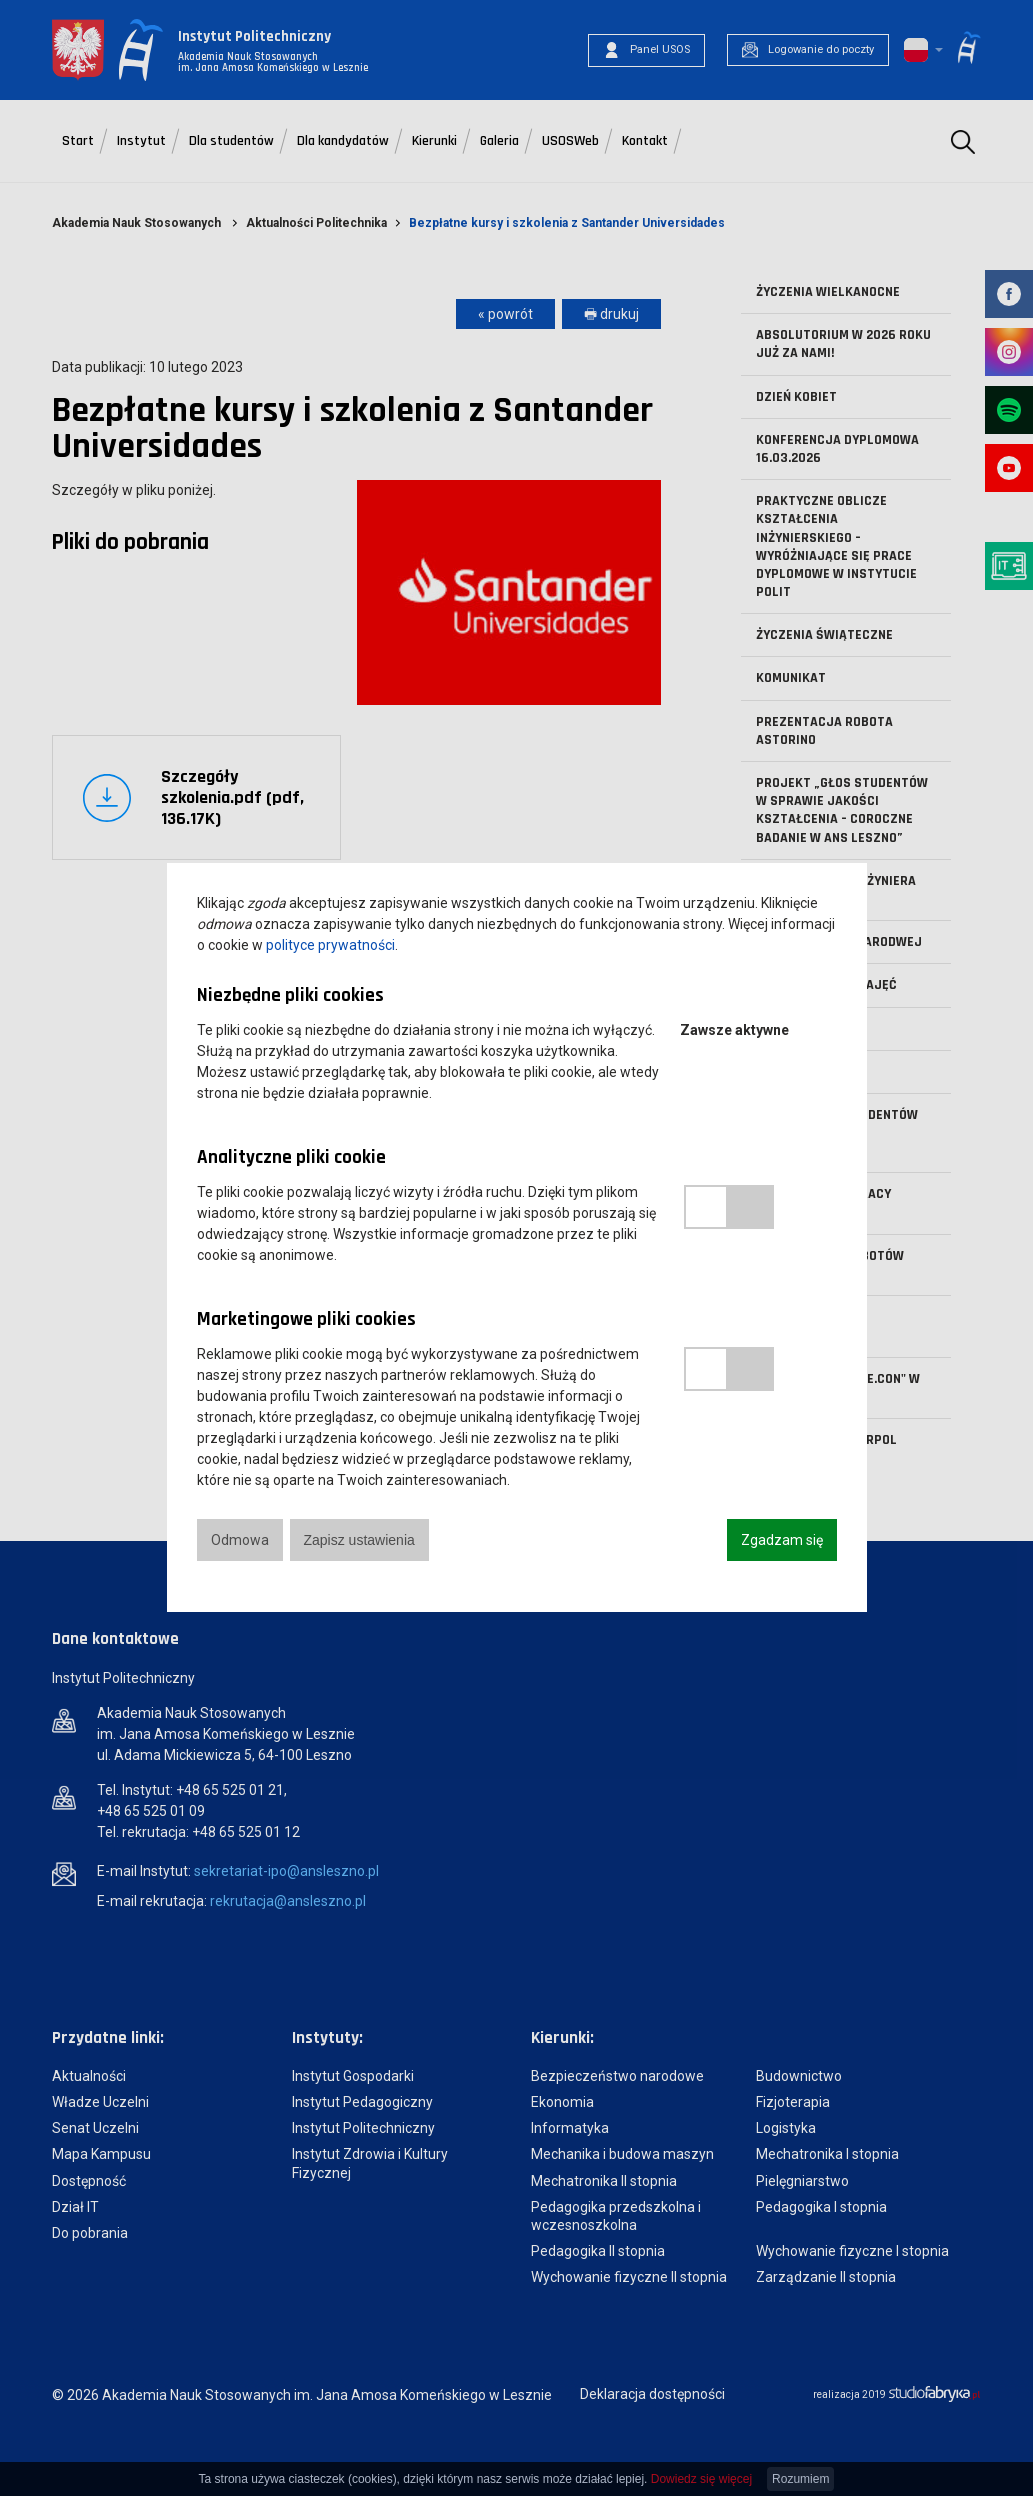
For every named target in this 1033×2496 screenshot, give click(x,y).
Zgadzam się (782, 1540)
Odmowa (240, 1540)
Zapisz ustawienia (359, 1540)
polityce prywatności (330, 945)
